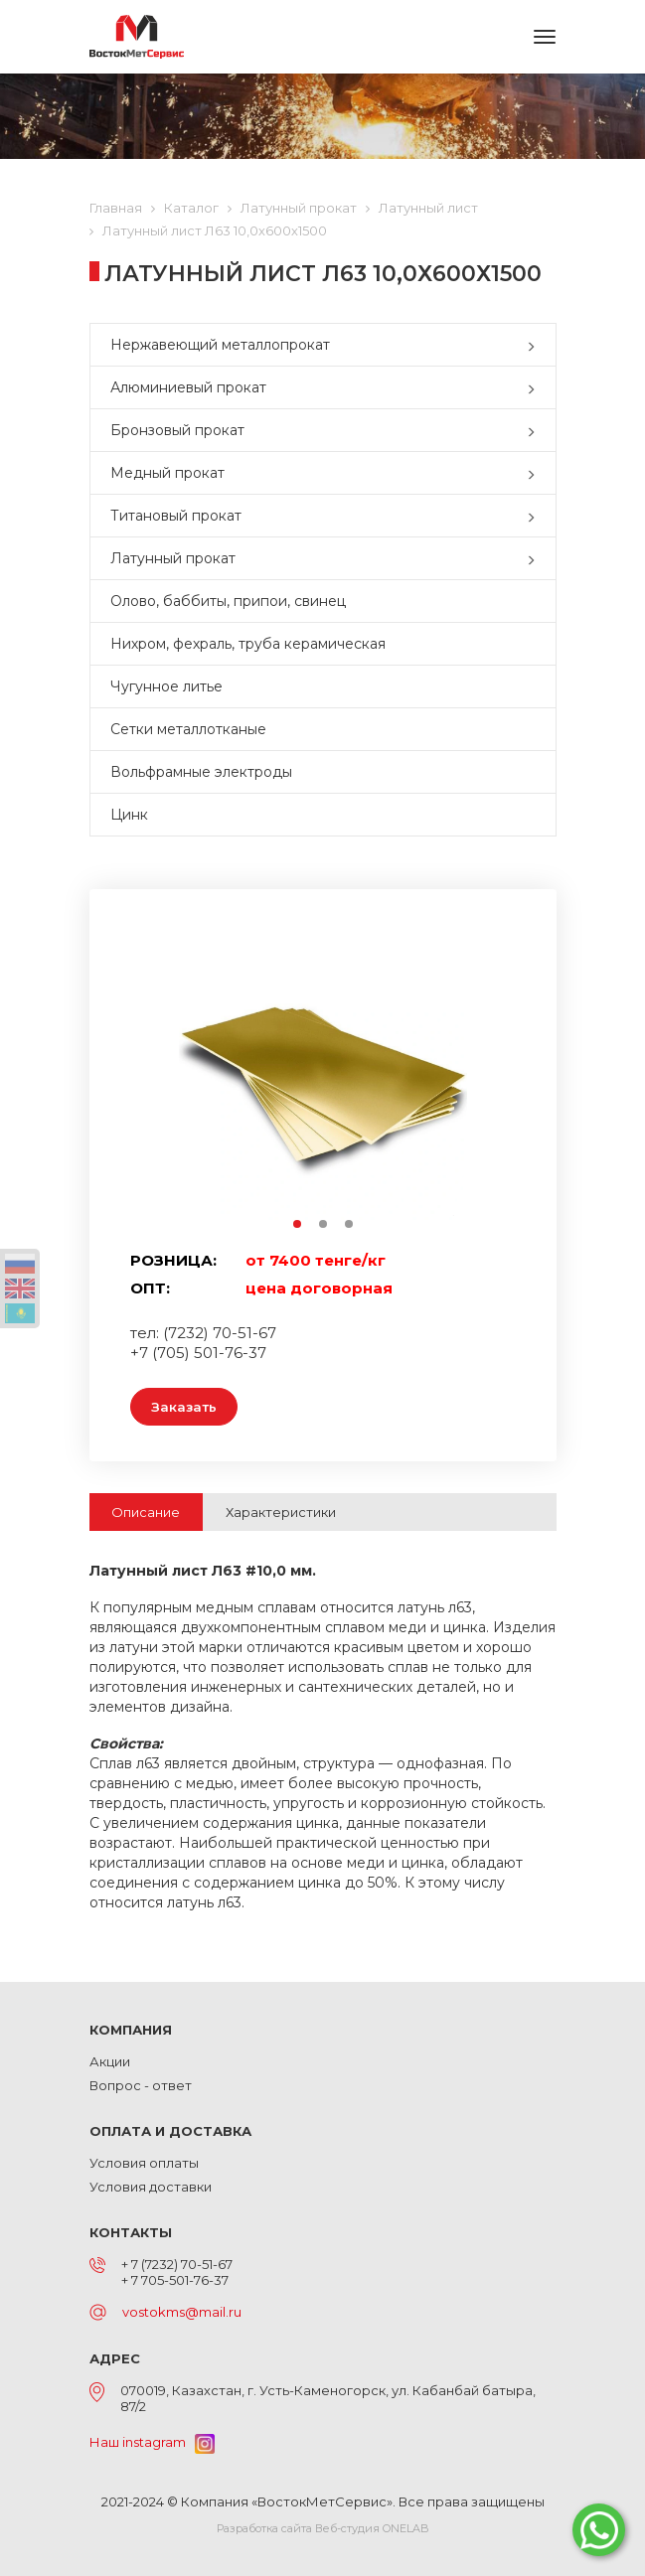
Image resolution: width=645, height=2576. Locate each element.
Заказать (184, 1407)
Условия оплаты (144, 2163)
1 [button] (298, 1225)
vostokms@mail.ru (182, 2312)
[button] (536, 345)
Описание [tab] (145, 1512)
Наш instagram (152, 2442)
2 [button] (324, 1225)
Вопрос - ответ (140, 2085)
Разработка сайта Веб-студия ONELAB (323, 2528)
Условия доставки (150, 2187)
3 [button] (350, 1225)
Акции (109, 2061)
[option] (323, 1076)
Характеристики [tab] (281, 1512)
